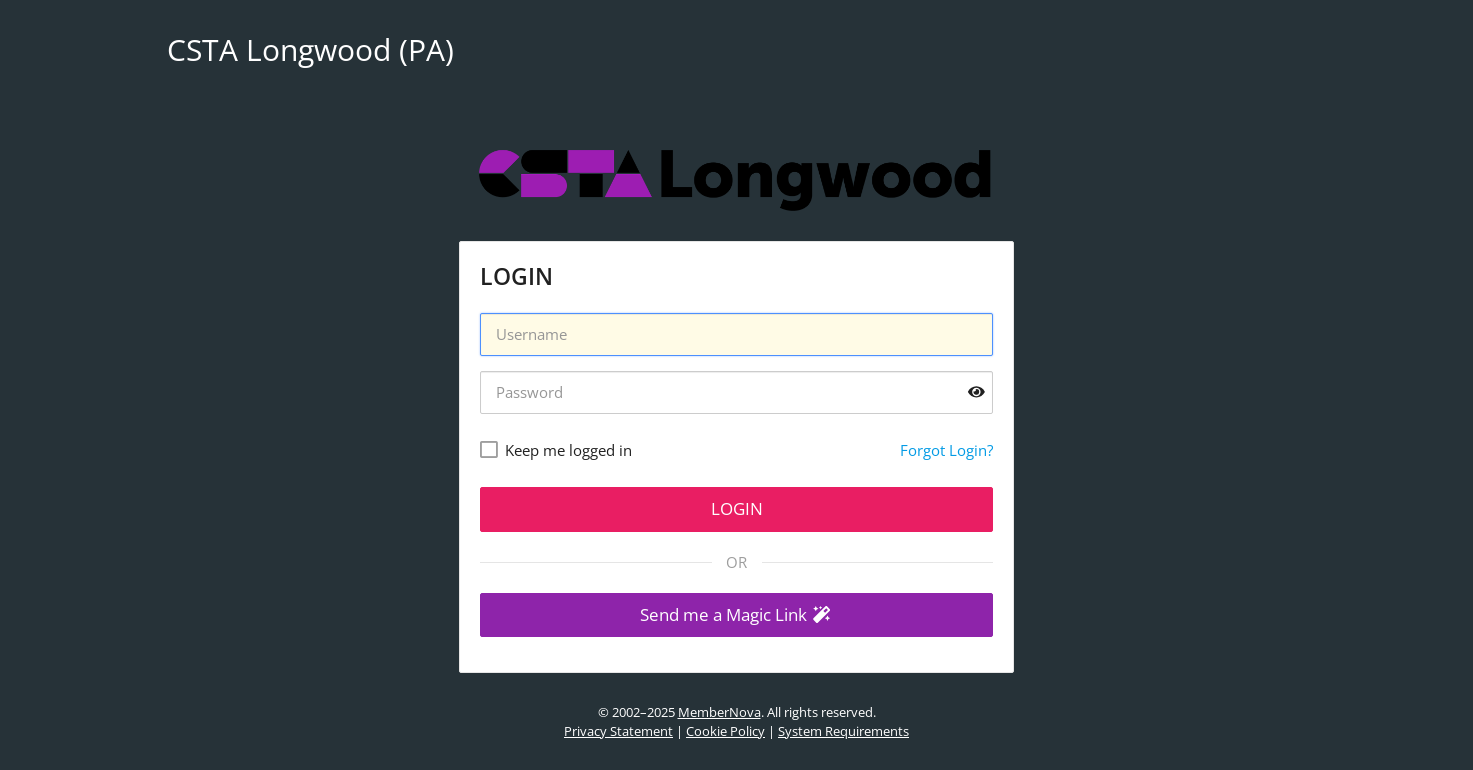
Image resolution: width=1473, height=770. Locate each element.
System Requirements (843, 731)
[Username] (736, 334)
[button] (736, 615)
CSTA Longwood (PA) (310, 49)
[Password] (736, 392)
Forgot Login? (946, 450)
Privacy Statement (618, 731)
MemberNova (719, 712)
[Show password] (976, 392)
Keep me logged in (568, 450)
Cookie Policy (725, 731)
